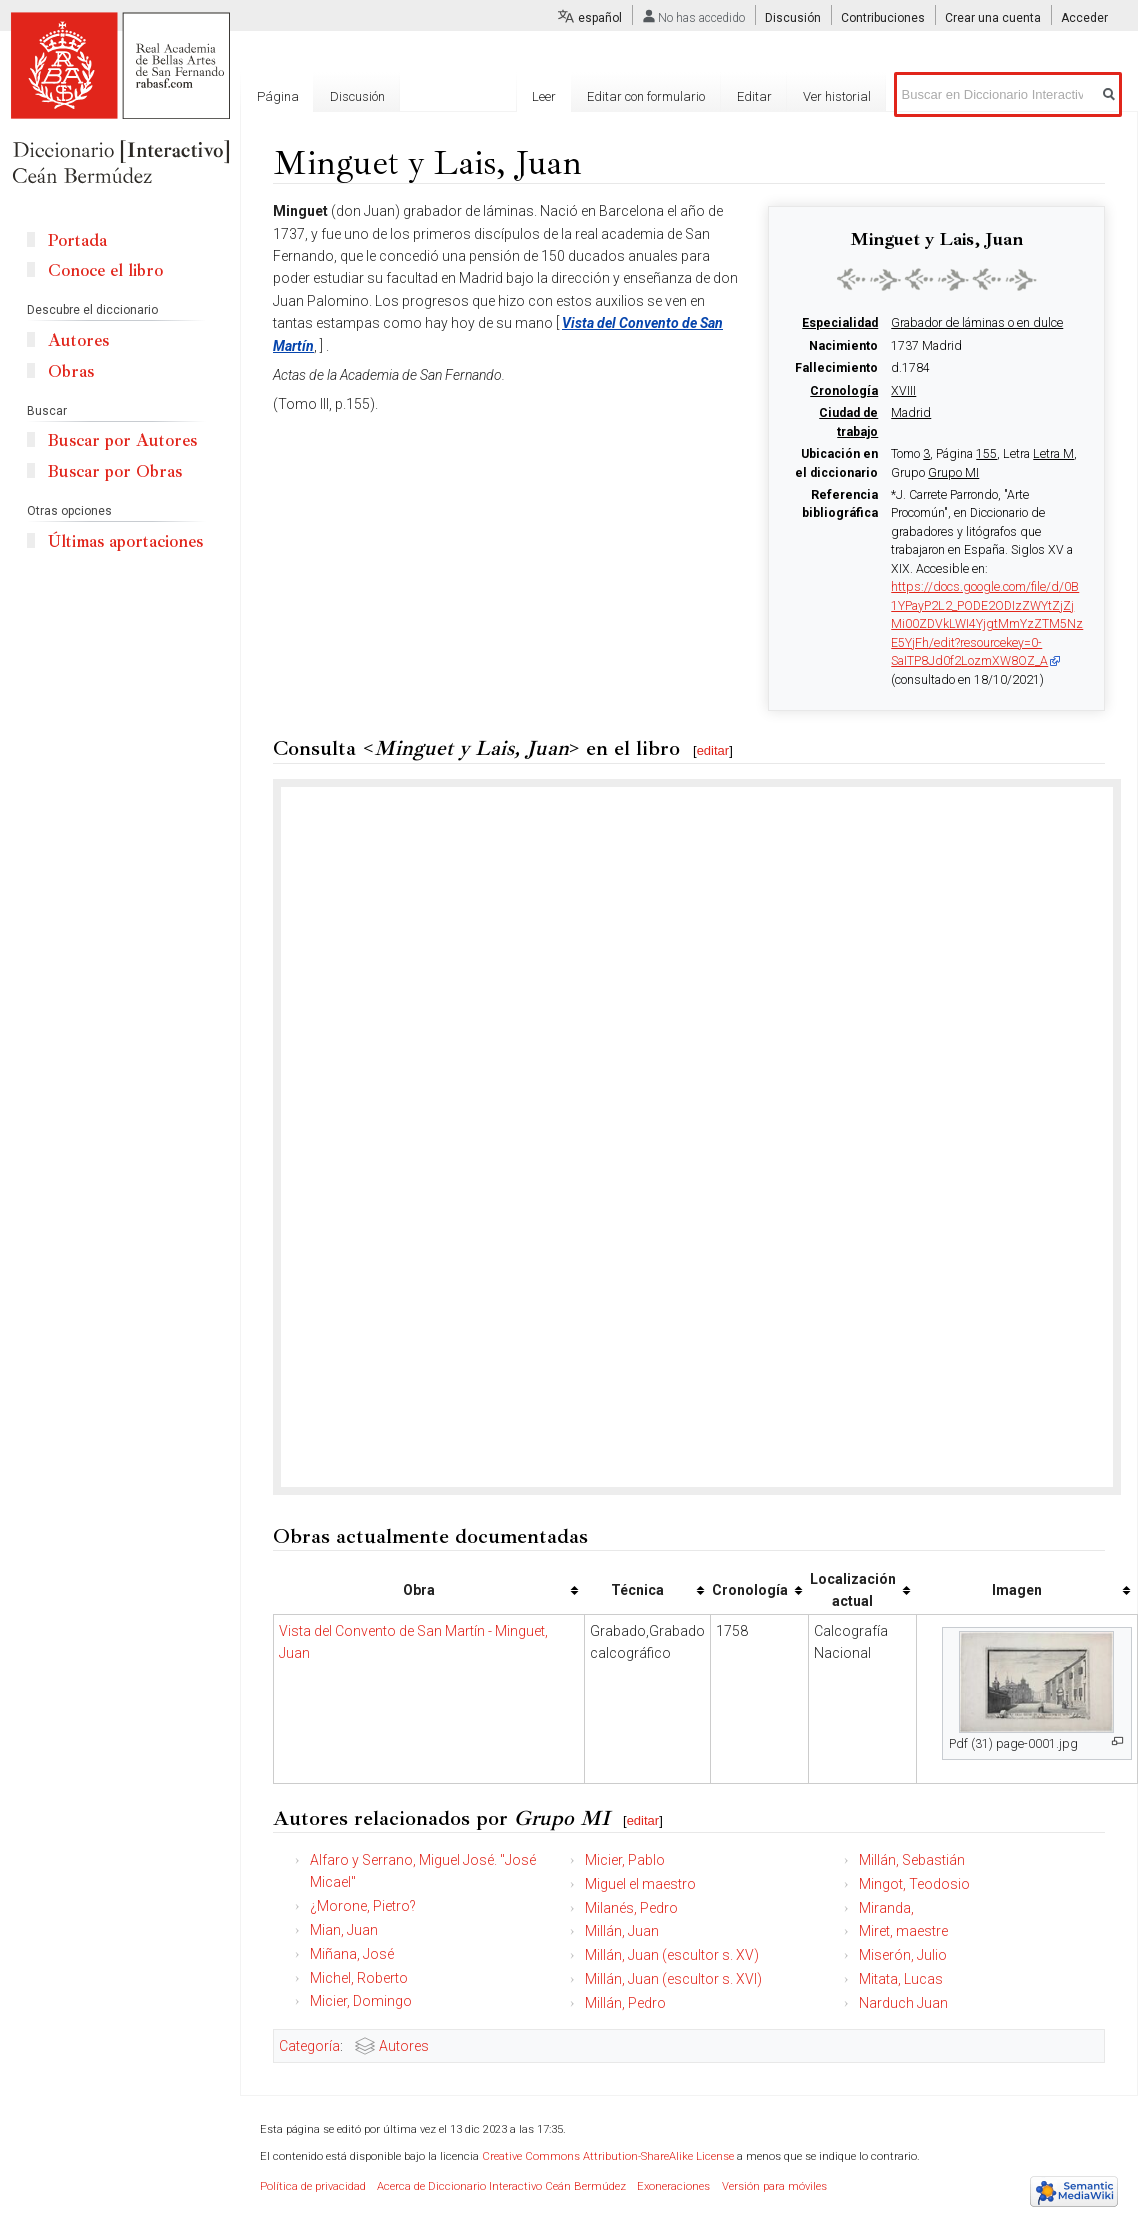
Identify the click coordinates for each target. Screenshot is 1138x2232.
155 (986, 454)
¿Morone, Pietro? (363, 1906)
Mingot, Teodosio (914, 1884)
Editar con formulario (646, 96)
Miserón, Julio (903, 1955)
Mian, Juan (344, 1930)
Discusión (793, 18)
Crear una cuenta (993, 18)
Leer (544, 96)
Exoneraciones (673, 2186)
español (600, 18)
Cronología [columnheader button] (750, 1590)
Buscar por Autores (122, 440)
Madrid (911, 413)
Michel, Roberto (359, 1978)
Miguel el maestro (640, 1884)
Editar (754, 96)
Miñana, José (352, 1954)
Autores (404, 2046)
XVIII (903, 391)
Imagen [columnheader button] (1017, 1590)
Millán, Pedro (625, 2003)
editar (713, 750)
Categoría (309, 2046)
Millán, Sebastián (912, 1860)
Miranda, (886, 1908)
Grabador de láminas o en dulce (977, 323)
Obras (71, 371)
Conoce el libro (105, 270)
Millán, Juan (622, 1931)
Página (278, 96)
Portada (77, 240)
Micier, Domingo (361, 2001)
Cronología (844, 391)
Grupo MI (953, 473)
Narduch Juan (903, 2003)
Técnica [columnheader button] (637, 1590)
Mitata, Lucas (901, 1979)
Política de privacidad (313, 2186)
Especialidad (840, 323)
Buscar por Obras (115, 471)
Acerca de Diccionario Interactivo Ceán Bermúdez (501, 2186)
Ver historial (837, 96)
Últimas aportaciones (125, 541)
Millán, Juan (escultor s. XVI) (673, 1979)
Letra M (1053, 454)
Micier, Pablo (625, 1860)
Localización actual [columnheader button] (853, 1590)
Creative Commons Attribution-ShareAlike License (608, 2156)
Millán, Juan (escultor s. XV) (672, 1955)
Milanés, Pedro (631, 1908)
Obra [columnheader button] (419, 1590)
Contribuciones (883, 18)
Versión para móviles (774, 2186)
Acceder (1084, 18)
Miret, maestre (903, 1931)
